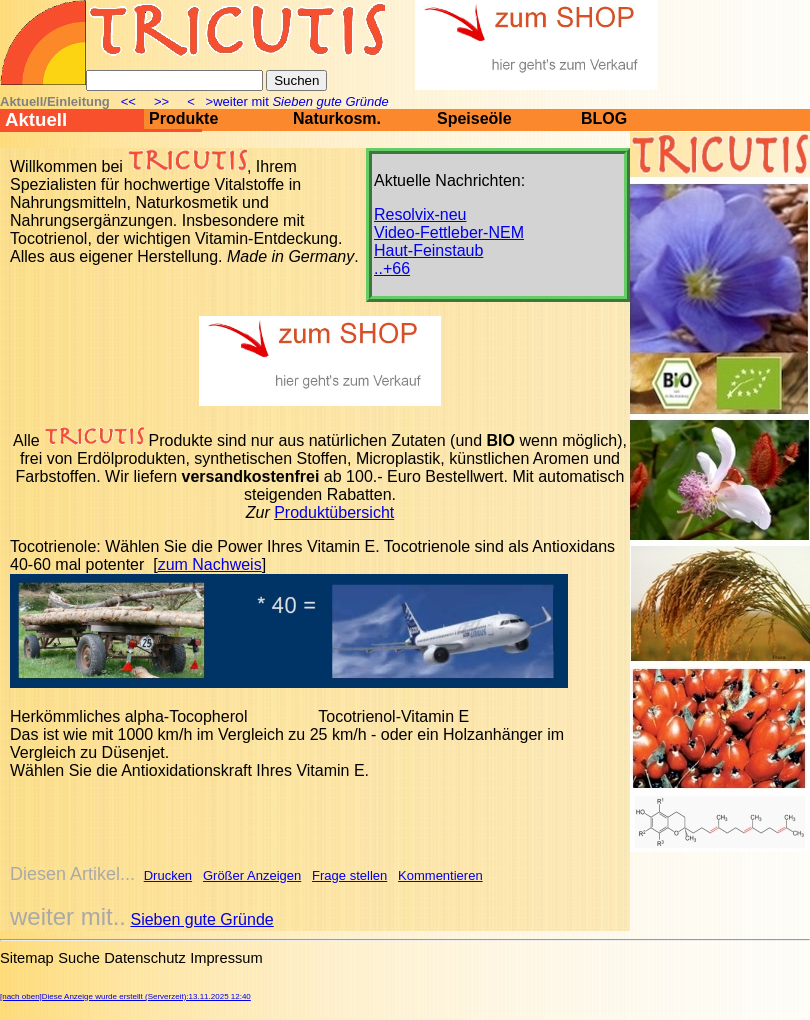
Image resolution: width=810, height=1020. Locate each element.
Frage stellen (349, 875)
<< (129, 101)
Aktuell (36, 119)
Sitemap (27, 958)
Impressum (226, 958)
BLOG (604, 118)
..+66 (392, 268)
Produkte (183, 118)
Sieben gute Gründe (201, 919)
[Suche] (174, 80)
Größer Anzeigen (252, 875)
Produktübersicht (334, 512)
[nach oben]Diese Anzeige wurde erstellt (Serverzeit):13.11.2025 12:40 (125, 996)
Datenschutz (144, 958)
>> (162, 101)
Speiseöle (474, 118)
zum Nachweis (210, 564)
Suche (79, 958)
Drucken (168, 875)
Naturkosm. (337, 118)
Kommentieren (440, 875)
